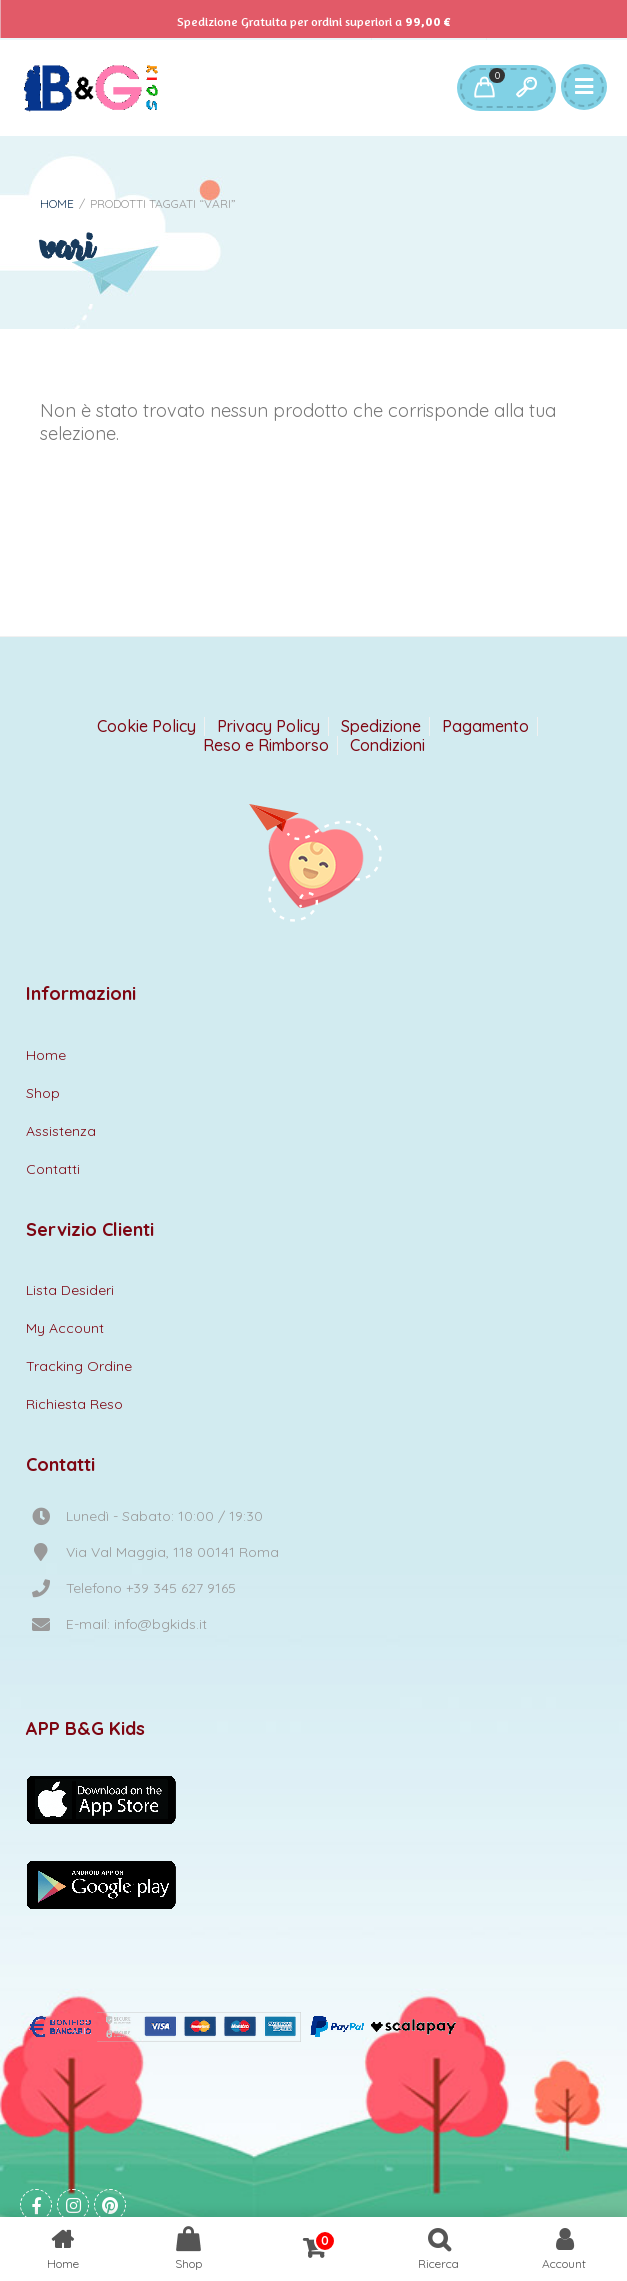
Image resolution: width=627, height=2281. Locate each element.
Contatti (53, 1169)
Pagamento (485, 726)
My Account (65, 1328)
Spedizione (381, 726)
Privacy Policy (268, 726)
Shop (43, 1093)
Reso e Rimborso (266, 745)
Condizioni (387, 745)
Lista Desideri (70, 1290)
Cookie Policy (146, 726)
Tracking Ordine (79, 1366)
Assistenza (61, 1131)
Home (57, 203)
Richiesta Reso (74, 1404)
